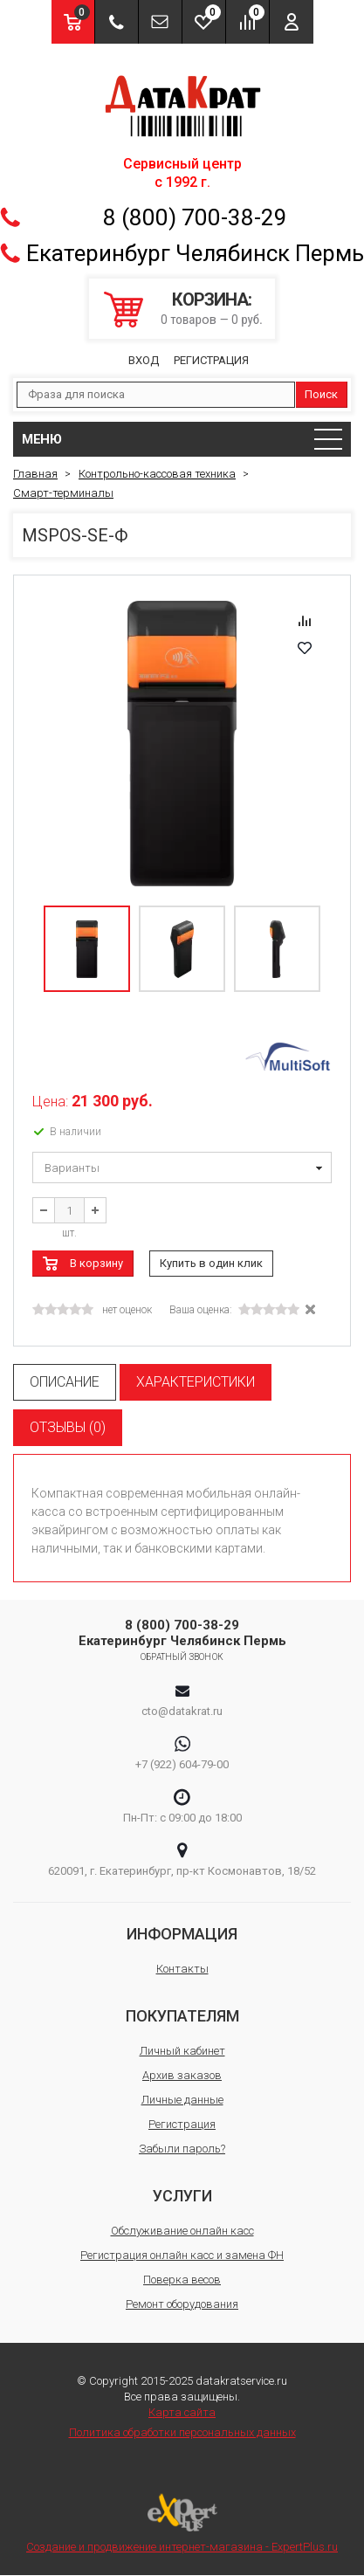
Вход (143, 360)
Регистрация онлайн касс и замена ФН (182, 2255)
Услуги (182, 2196)
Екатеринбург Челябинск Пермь (195, 253)
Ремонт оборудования (182, 2304)
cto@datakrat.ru (182, 1711)
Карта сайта (182, 2412)
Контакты (182, 1968)
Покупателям (182, 2016)
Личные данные (182, 2099)
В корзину (96, 1263)
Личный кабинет (182, 2050)
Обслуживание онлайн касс (182, 2230)
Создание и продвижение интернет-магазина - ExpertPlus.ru (182, 2523)
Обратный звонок (182, 1657)
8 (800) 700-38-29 (195, 217)
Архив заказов (182, 2075)
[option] (182, 743)
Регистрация (211, 360)
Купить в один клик (211, 1263)
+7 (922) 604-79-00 (182, 1764)
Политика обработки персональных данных (182, 2432)
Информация (182, 1934)
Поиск (321, 394)
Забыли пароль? (182, 2148)
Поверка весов (182, 2279)
